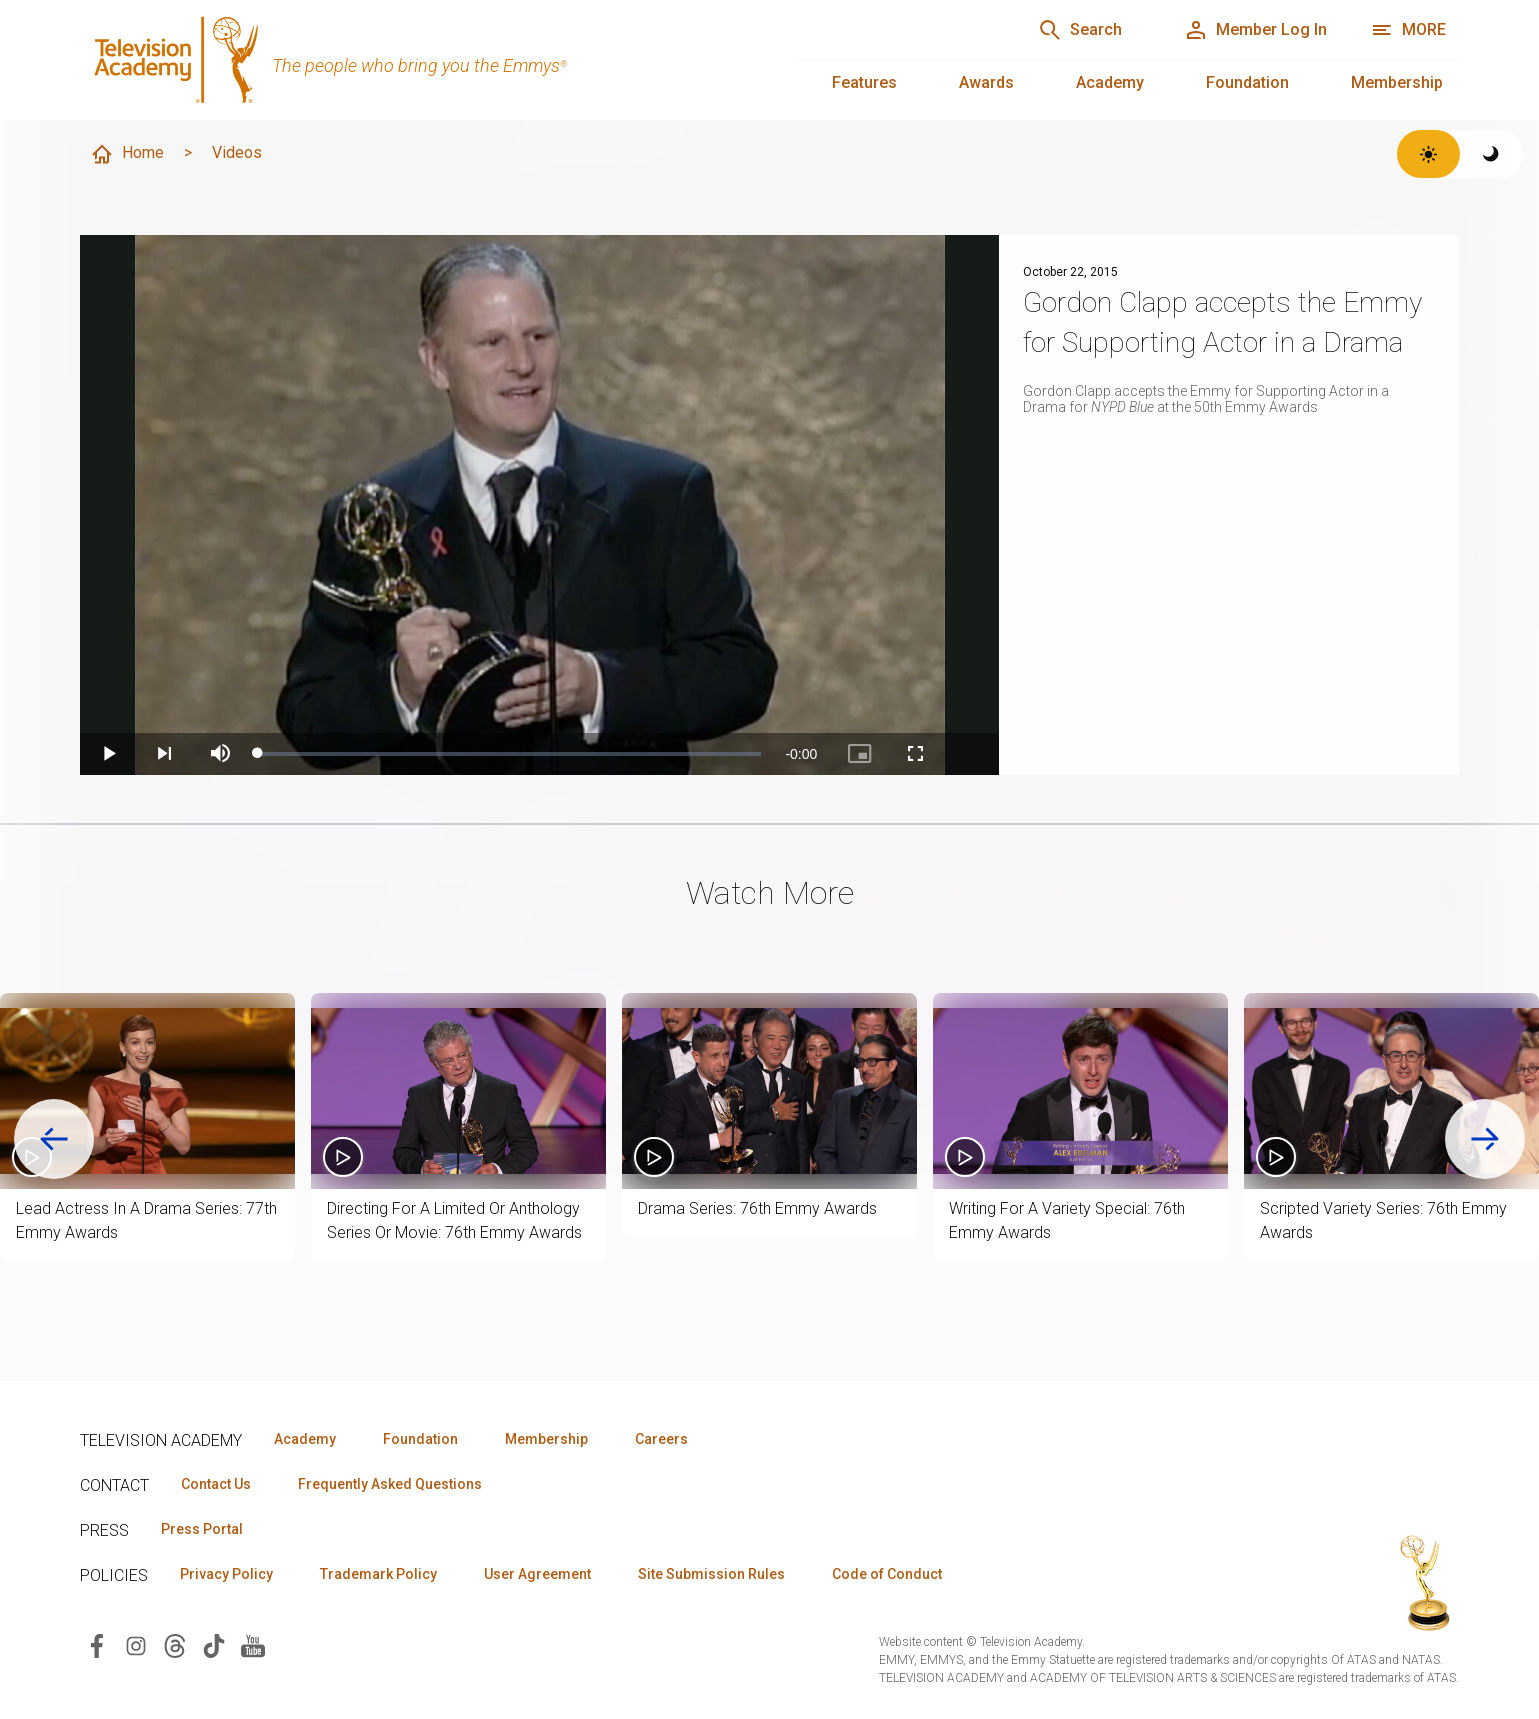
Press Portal (202, 1529)
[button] (147, 1091)
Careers (661, 1439)
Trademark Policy (378, 1574)
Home (127, 154)
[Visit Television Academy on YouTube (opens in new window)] (253, 1644)
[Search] (1080, 30)
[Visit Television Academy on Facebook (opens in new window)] (97, 1644)
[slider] (509, 754)
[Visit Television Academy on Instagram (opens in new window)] (136, 1644)
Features (864, 82)
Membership (1397, 82)
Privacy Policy (226, 1574)
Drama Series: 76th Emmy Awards (757, 1208)
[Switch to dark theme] (1491, 154)
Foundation (1247, 82)
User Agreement (537, 1574)
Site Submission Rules (711, 1574)
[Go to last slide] (54, 1139)
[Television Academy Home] (419, 60)
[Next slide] (1485, 1139)
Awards (986, 82)
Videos (237, 152)
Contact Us (216, 1484)
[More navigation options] (1408, 30)
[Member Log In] (1255, 30)
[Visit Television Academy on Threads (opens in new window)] (175, 1644)
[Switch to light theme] (1428, 154)
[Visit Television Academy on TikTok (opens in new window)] (214, 1644)
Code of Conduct (887, 1574)
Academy (1110, 82)
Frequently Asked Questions (390, 1484)
